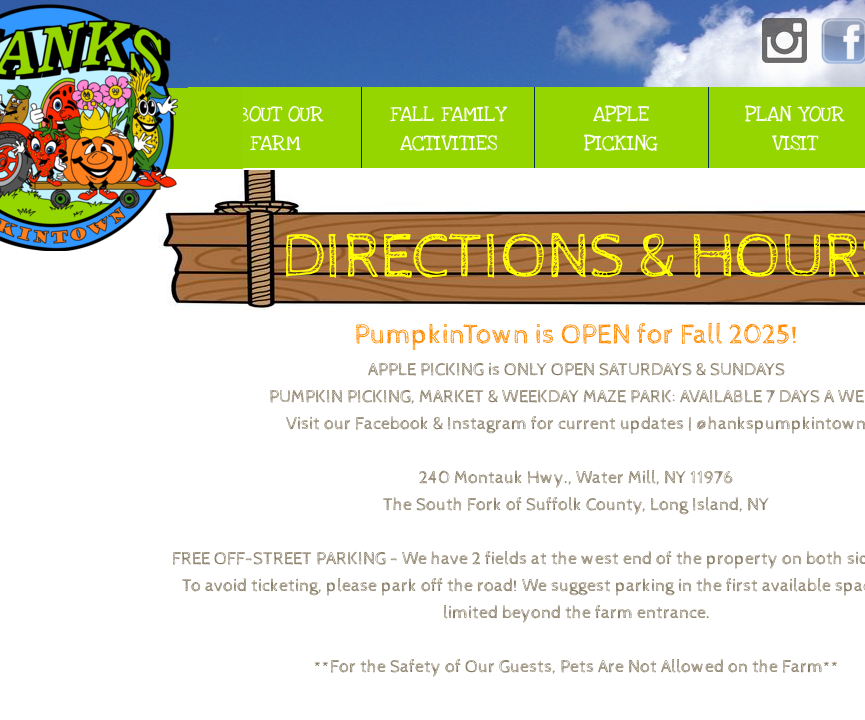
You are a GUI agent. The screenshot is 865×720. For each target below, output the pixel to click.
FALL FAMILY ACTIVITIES (448, 129)
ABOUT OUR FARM (274, 129)
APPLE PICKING (621, 129)
